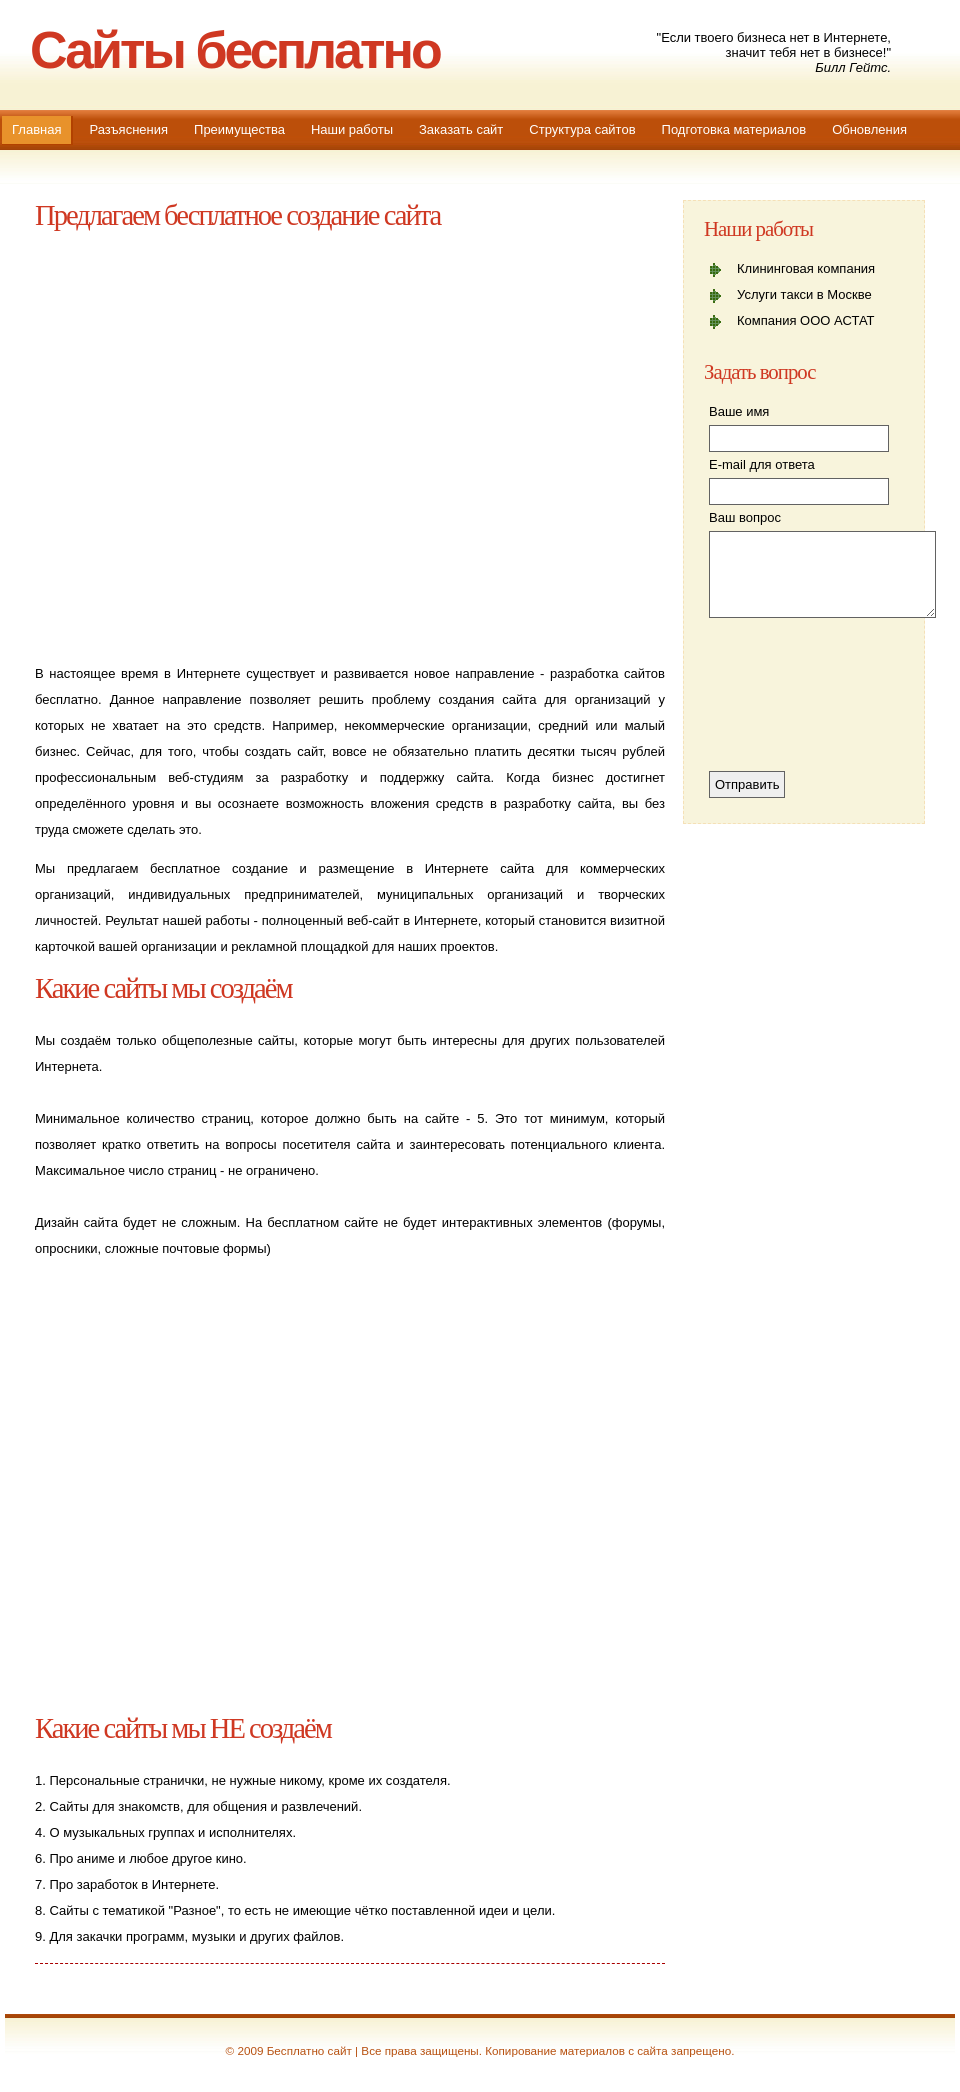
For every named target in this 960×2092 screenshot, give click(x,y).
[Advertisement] (236, 443)
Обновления (869, 129)
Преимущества (239, 129)
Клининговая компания (806, 268)
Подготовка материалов (734, 129)
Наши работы (352, 129)
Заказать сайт (461, 129)
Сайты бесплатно (235, 50)
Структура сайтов (582, 129)
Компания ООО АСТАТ (806, 320)
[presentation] (791, 699)
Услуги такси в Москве (804, 294)
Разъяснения (128, 129)
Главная (36, 129)
